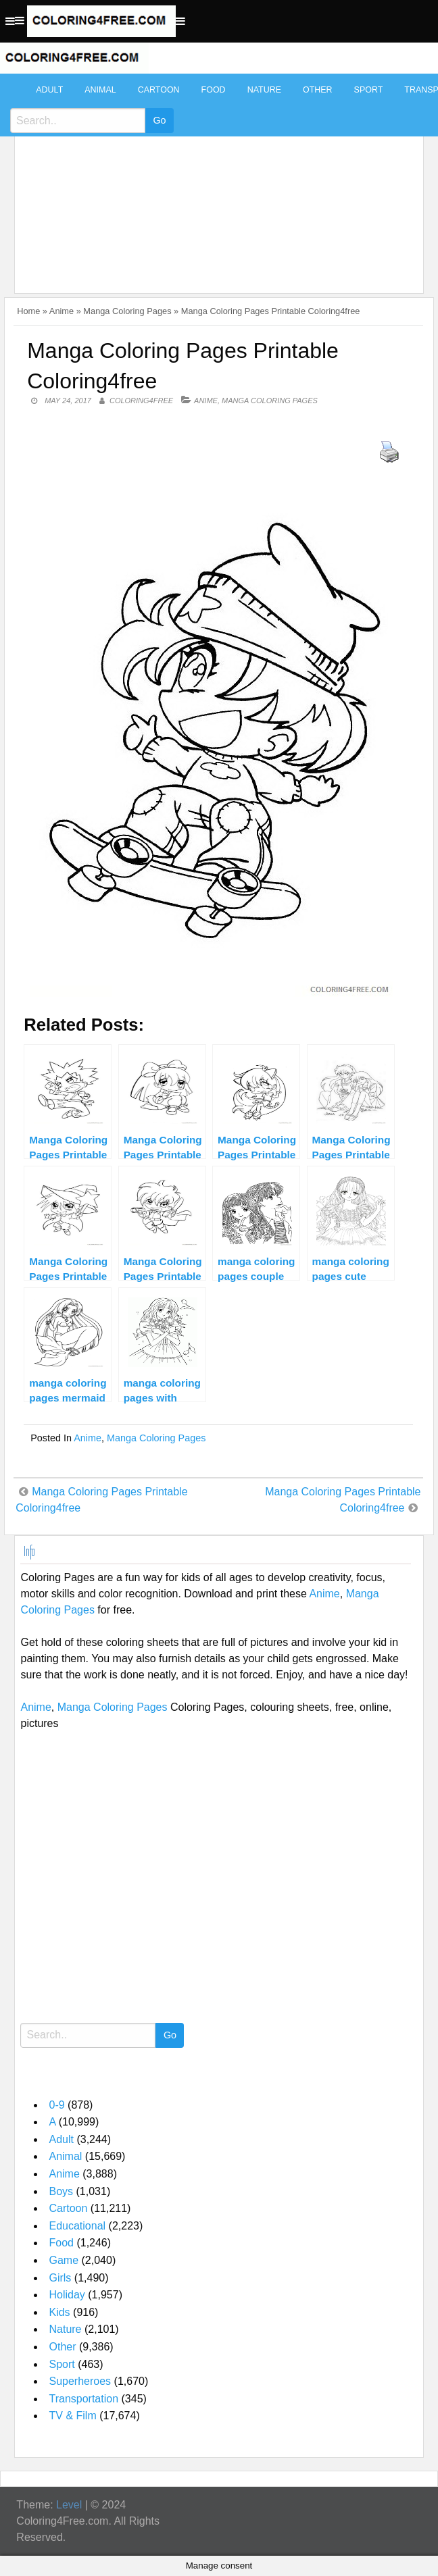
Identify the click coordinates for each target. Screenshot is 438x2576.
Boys (61, 2191)
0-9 (56, 2105)
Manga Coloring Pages (127, 311)
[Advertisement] (215, 177)
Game (63, 2260)
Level (69, 2504)
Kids (59, 2312)
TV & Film (72, 2415)
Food (213, 90)
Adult (49, 90)
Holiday (66, 2294)
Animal (100, 90)
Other (318, 90)
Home (28, 311)
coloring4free (141, 400)
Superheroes (80, 2381)
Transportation (83, 2398)
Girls (60, 2278)
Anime (61, 311)
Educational (77, 2226)
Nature (264, 90)
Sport (368, 90)
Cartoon (159, 90)
